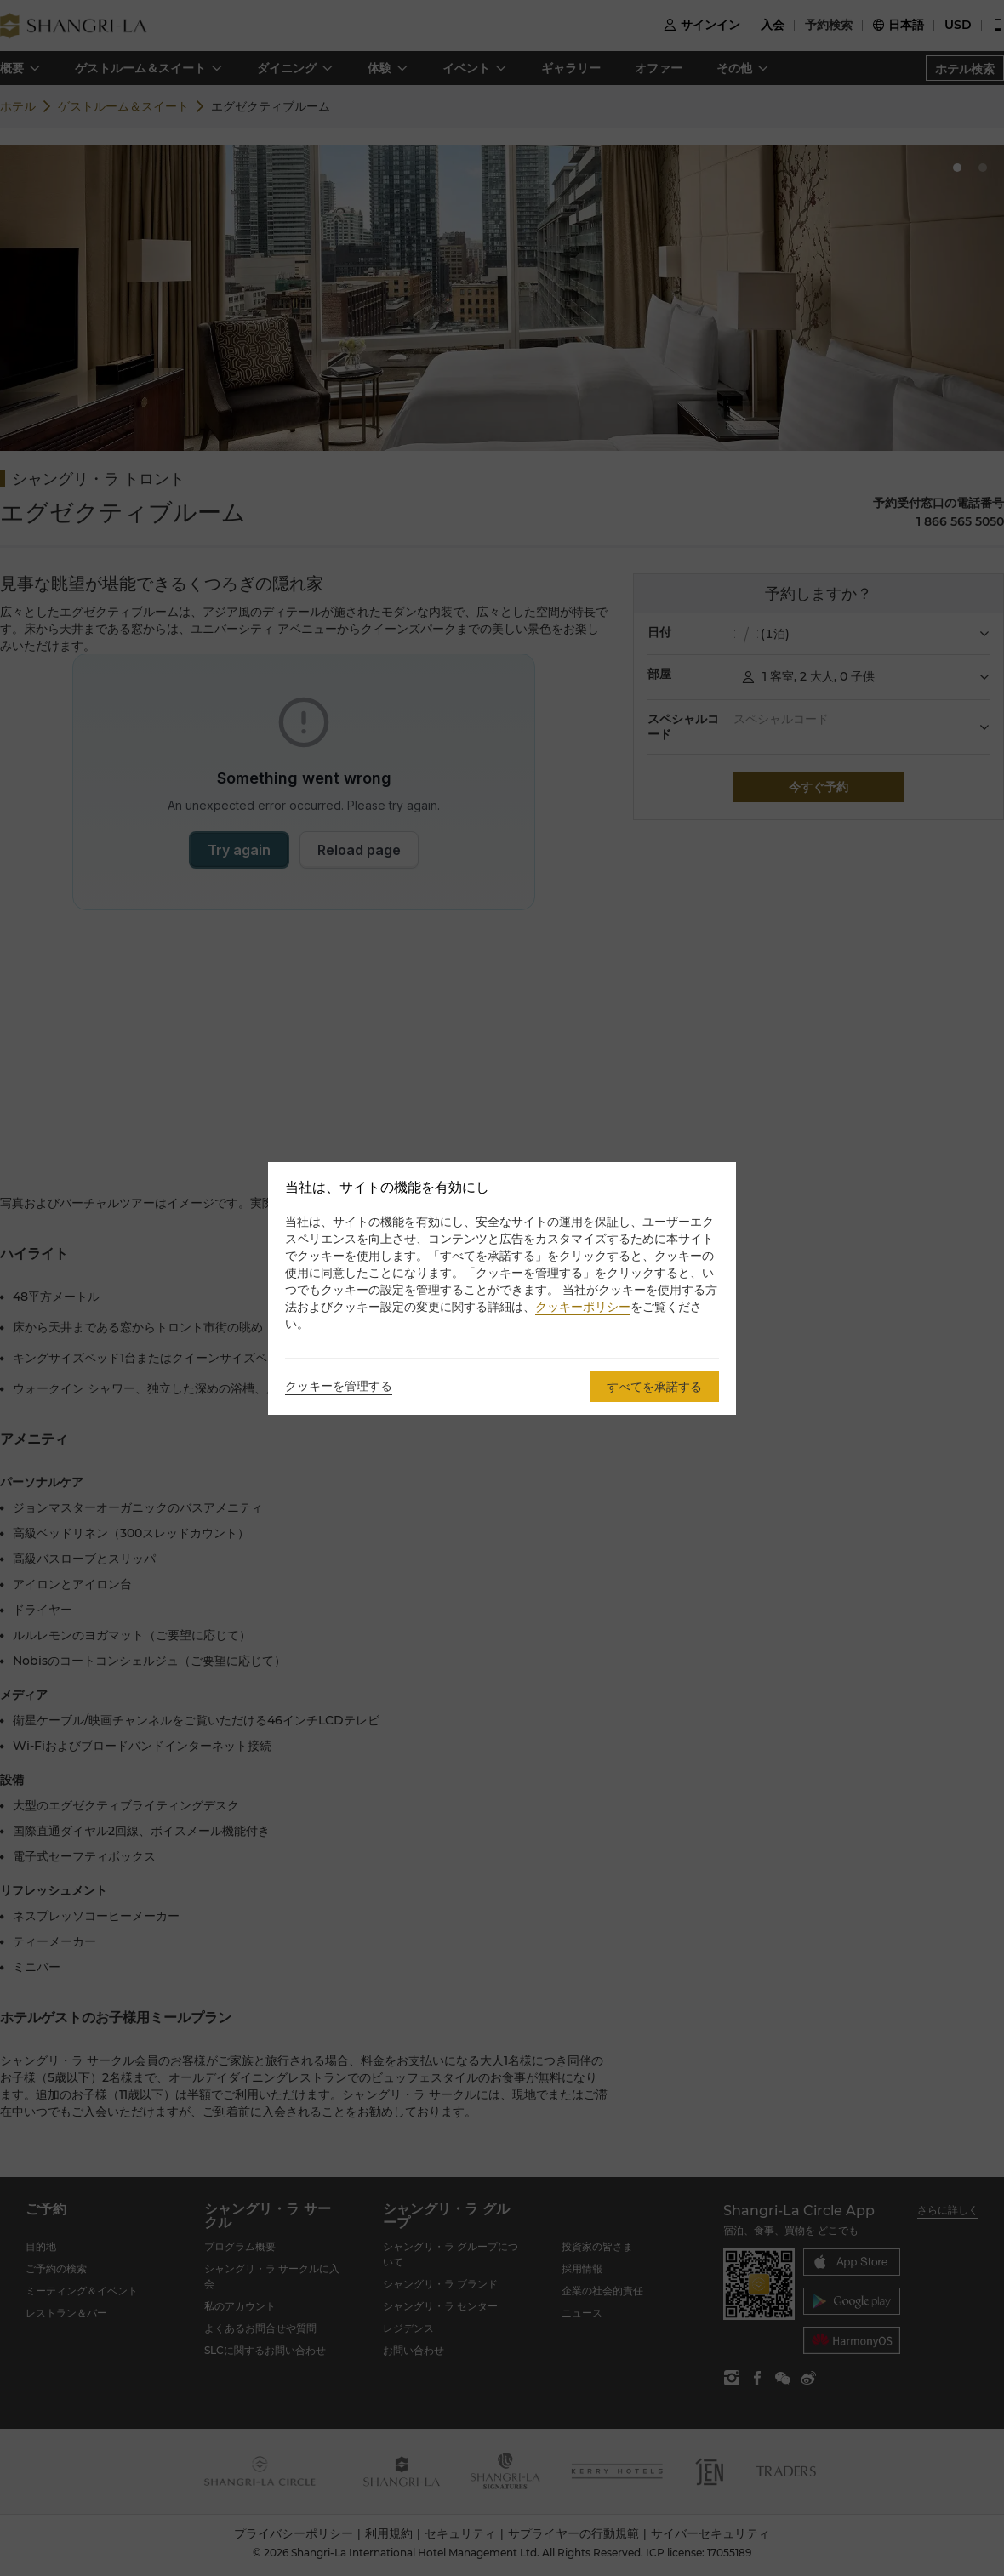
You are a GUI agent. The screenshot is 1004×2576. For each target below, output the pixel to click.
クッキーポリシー (582, 1306)
